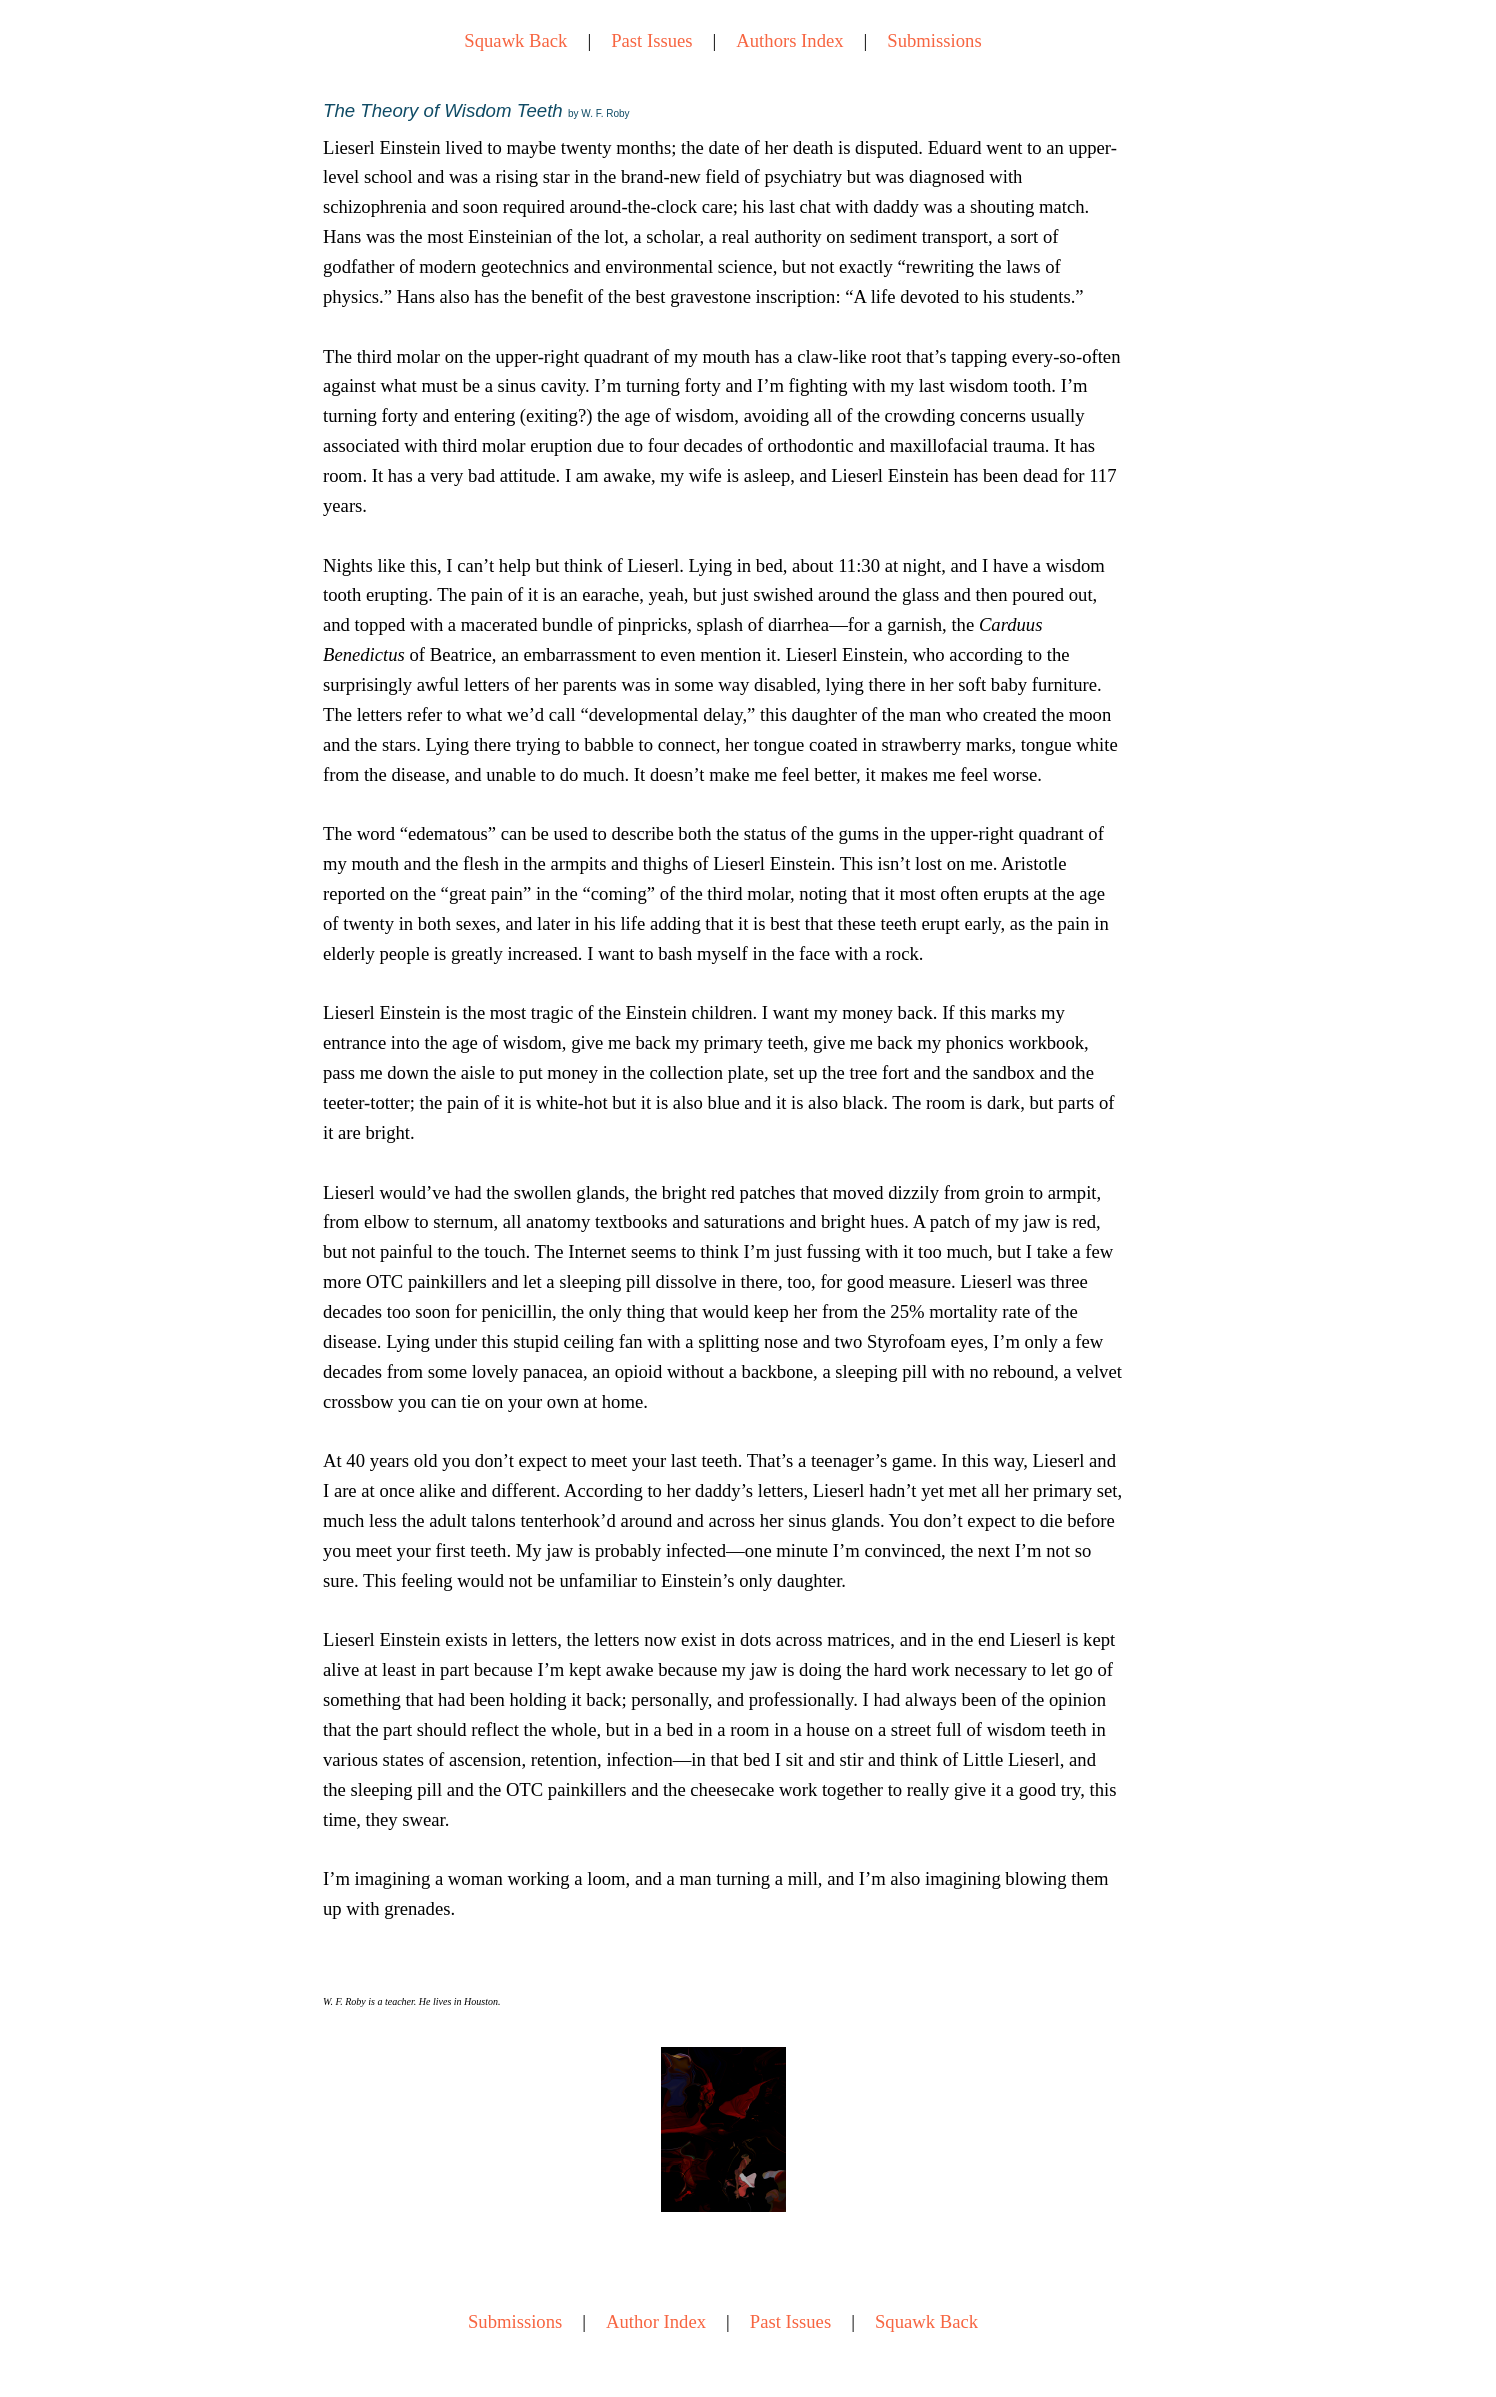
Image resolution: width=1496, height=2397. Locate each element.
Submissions (934, 40)
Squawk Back (515, 40)
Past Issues (651, 40)
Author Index (656, 2321)
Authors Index (789, 40)
